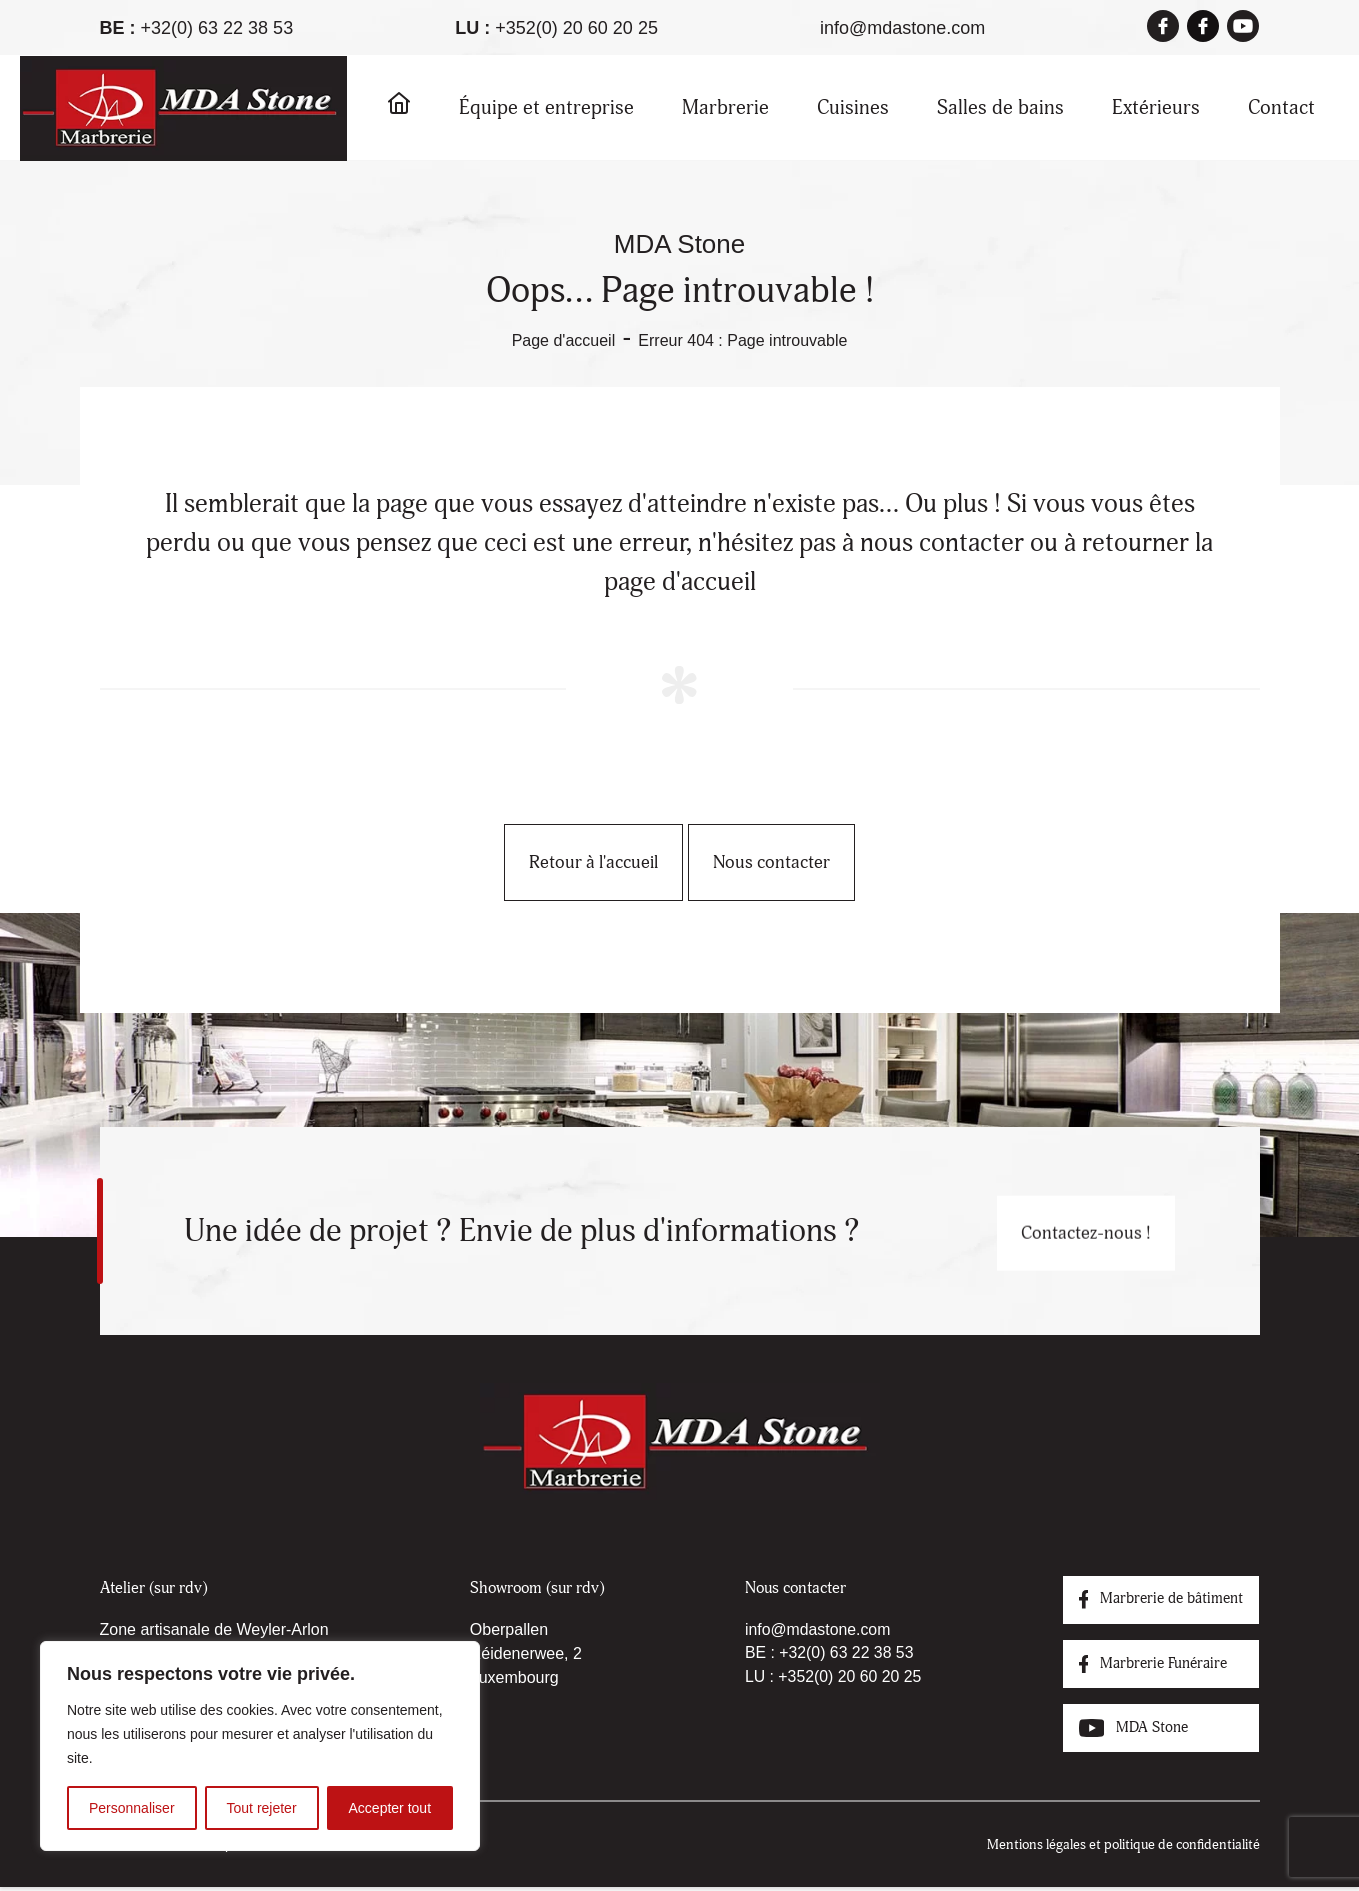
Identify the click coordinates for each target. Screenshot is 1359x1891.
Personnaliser (132, 1808)
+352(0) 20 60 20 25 (576, 28)
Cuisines (853, 107)
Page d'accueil (564, 340)
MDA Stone (1125, 1732)
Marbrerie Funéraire (1147, 1666)
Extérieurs (1156, 107)
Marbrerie (725, 107)
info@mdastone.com (902, 28)
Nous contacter (795, 862)
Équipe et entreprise (546, 107)
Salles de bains (1000, 107)
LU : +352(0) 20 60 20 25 (825, 1677)
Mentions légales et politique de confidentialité (1123, 1848)
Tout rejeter (262, 1808)
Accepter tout (390, 1808)
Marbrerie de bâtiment (1156, 1600)
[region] (260, 1746)
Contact (1281, 107)
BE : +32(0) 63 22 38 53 (821, 1653)
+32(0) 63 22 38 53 (217, 28)
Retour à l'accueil (569, 862)
